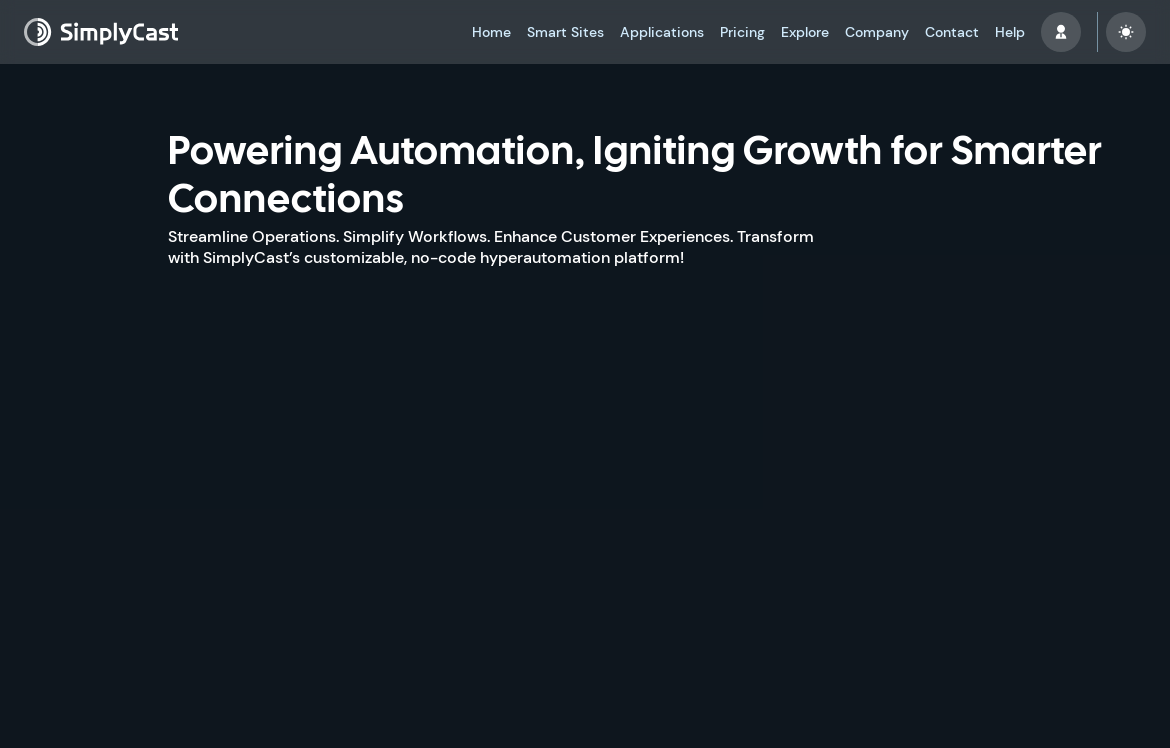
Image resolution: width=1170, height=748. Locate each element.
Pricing (742, 32)
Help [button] (1010, 32)
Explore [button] (805, 32)
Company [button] (877, 32)
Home (491, 32)
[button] (1061, 32)
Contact (952, 32)
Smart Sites (565, 32)
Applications (662, 32)
